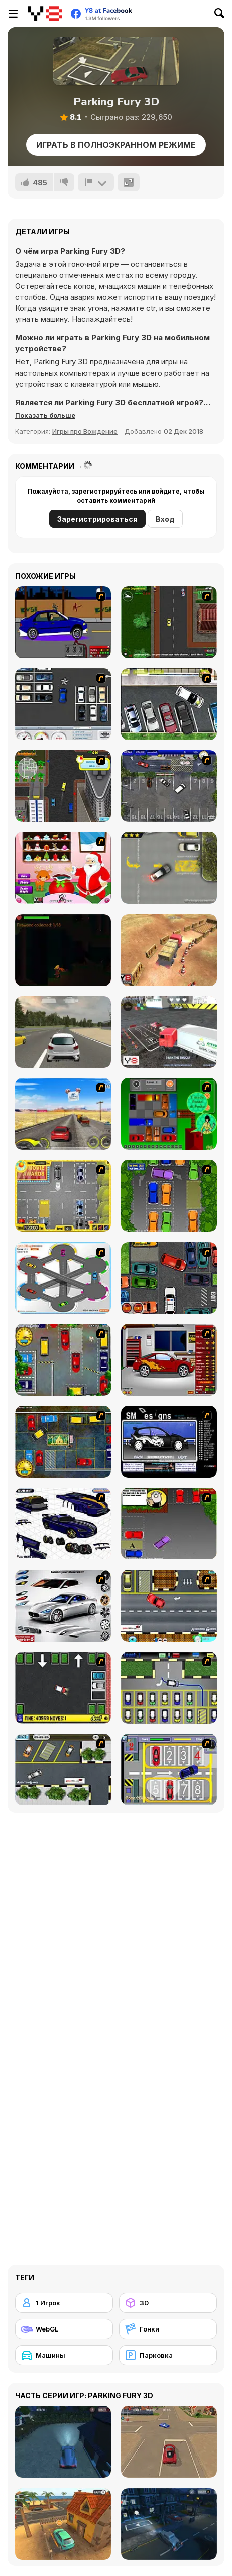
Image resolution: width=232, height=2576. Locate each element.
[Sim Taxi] (169, 622)
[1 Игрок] (64, 2303)
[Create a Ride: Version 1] (63, 622)
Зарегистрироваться (97, 519)
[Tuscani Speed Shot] (63, 1114)
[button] (45, 415)
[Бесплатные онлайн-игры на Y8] (45, 13)
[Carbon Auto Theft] (169, 1278)
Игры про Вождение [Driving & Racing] (85, 431)
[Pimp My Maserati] (63, 1606)
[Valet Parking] (169, 786)
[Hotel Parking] (169, 1769)
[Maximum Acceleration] (63, 1032)
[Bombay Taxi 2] (63, 1442)
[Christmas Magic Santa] (63, 868)
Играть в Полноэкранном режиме (116, 145)
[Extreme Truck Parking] (169, 1032)
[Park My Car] (63, 1196)
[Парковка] (168, 2355)
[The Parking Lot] (169, 1606)
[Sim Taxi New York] (63, 786)
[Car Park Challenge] (63, 704)
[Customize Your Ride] (169, 1442)
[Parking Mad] (63, 1688)
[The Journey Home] (63, 950)
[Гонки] (168, 2329)
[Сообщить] (96, 182)
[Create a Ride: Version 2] (169, 1360)
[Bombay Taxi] (63, 1360)
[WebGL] (64, 2329)
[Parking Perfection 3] (169, 1523)
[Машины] (64, 2355)
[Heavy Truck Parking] (169, 950)
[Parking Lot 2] (63, 1769)
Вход (165, 519)
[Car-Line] (169, 1688)
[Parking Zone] (63, 1278)
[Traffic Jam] (169, 1114)
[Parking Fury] (169, 868)
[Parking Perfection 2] (169, 1196)
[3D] (168, 2303)
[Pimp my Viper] (63, 1523)
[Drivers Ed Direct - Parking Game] (169, 704)
